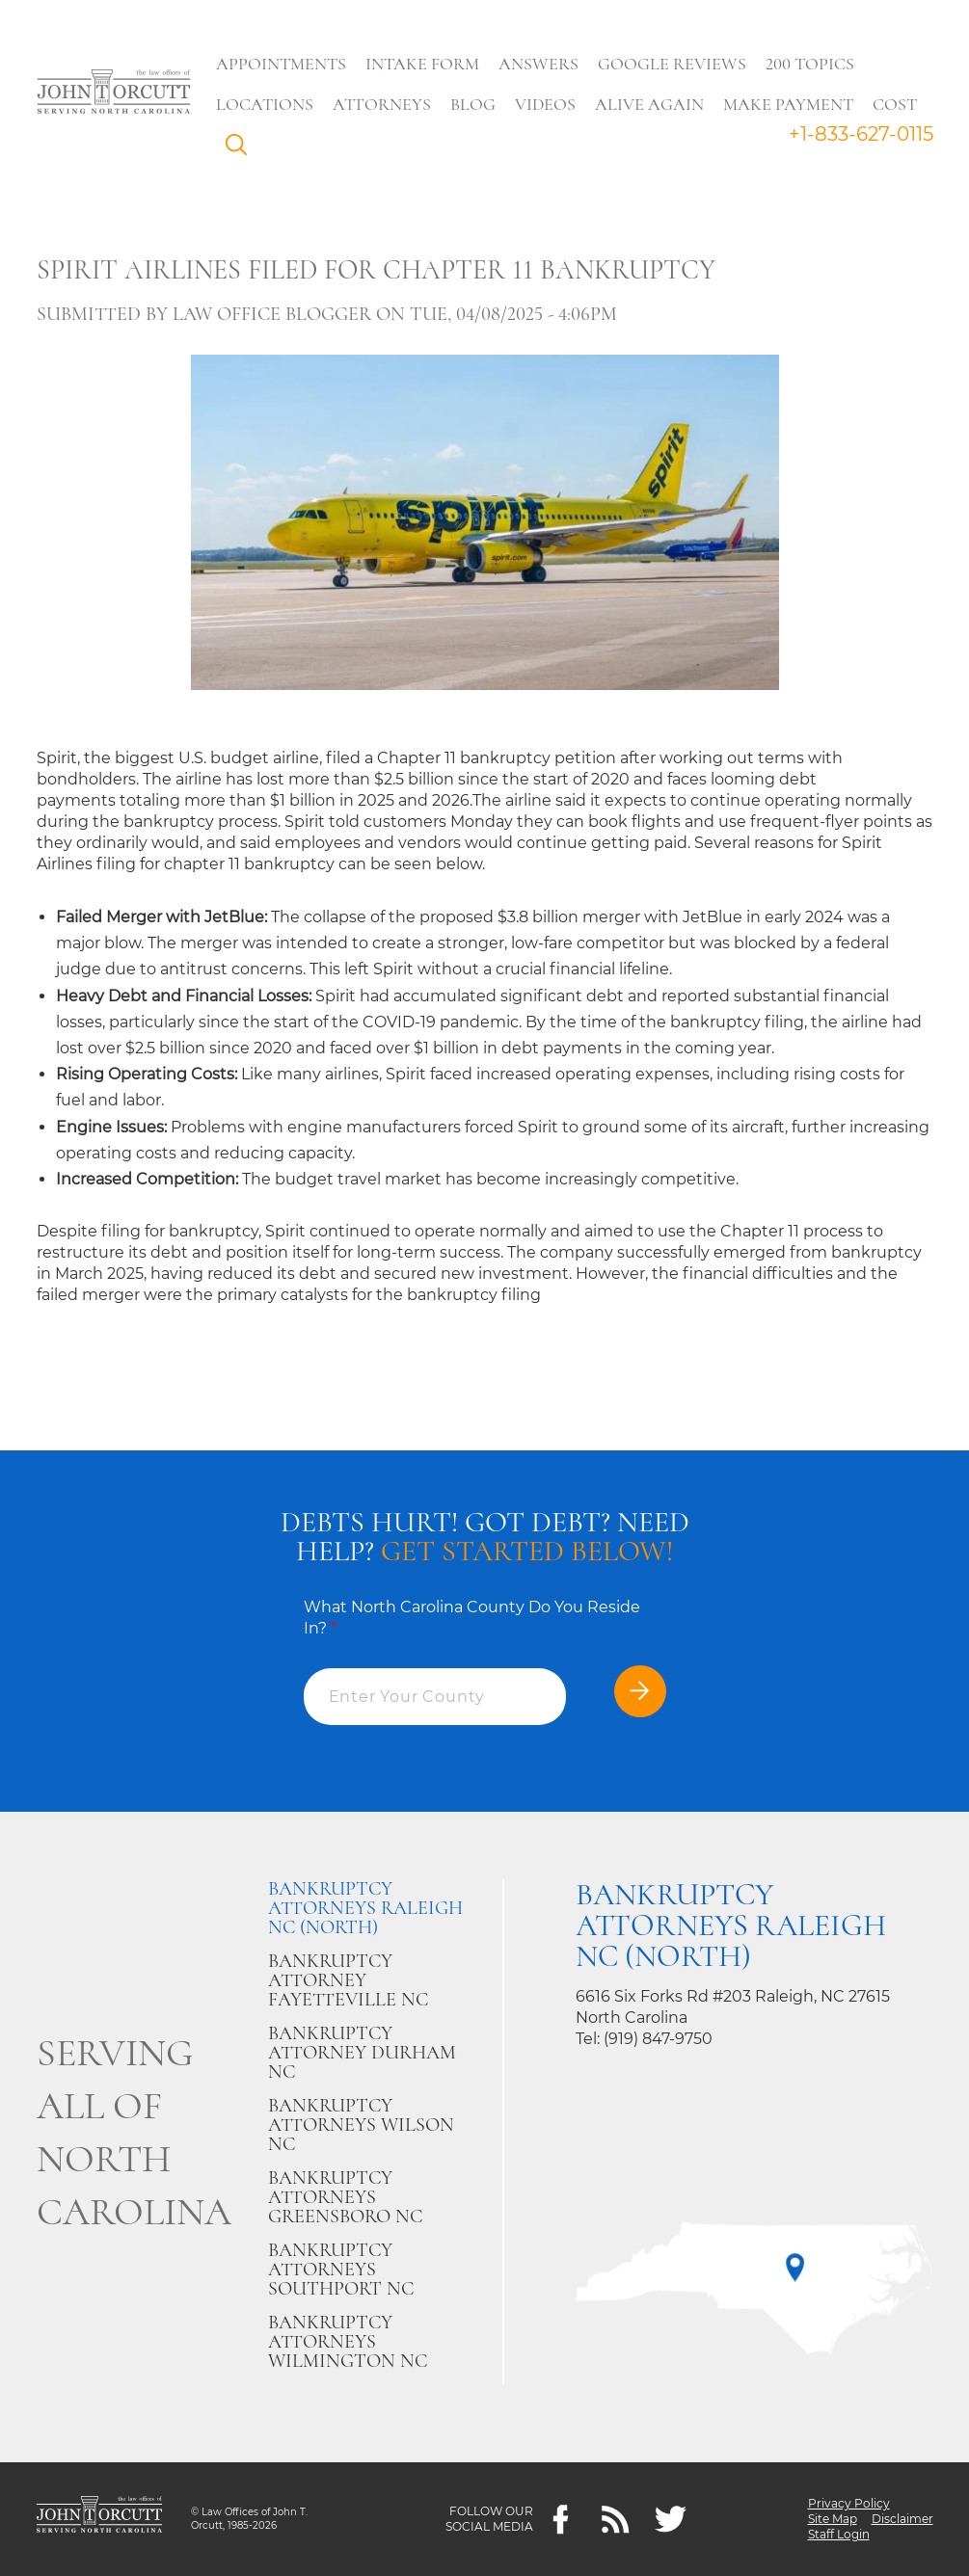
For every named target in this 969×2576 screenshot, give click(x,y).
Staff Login (839, 2534)
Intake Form (422, 63)
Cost (895, 104)
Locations (264, 104)
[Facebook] (561, 2519)
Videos (545, 104)
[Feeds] (615, 2519)
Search (241, 149)
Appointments (281, 63)
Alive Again (649, 104)
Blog (473, 104)
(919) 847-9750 (658, 2039)
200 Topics (810, 63)
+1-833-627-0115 (861, 134)
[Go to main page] (114, 93)
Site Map (832, 2518)
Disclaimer (902, 2518)
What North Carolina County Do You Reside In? (472, 1617)
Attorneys (382, 104)
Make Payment (788, 104)
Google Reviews (672, 63)
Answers (538, 63)
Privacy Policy (849, 2503)
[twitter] (670, 2519)
